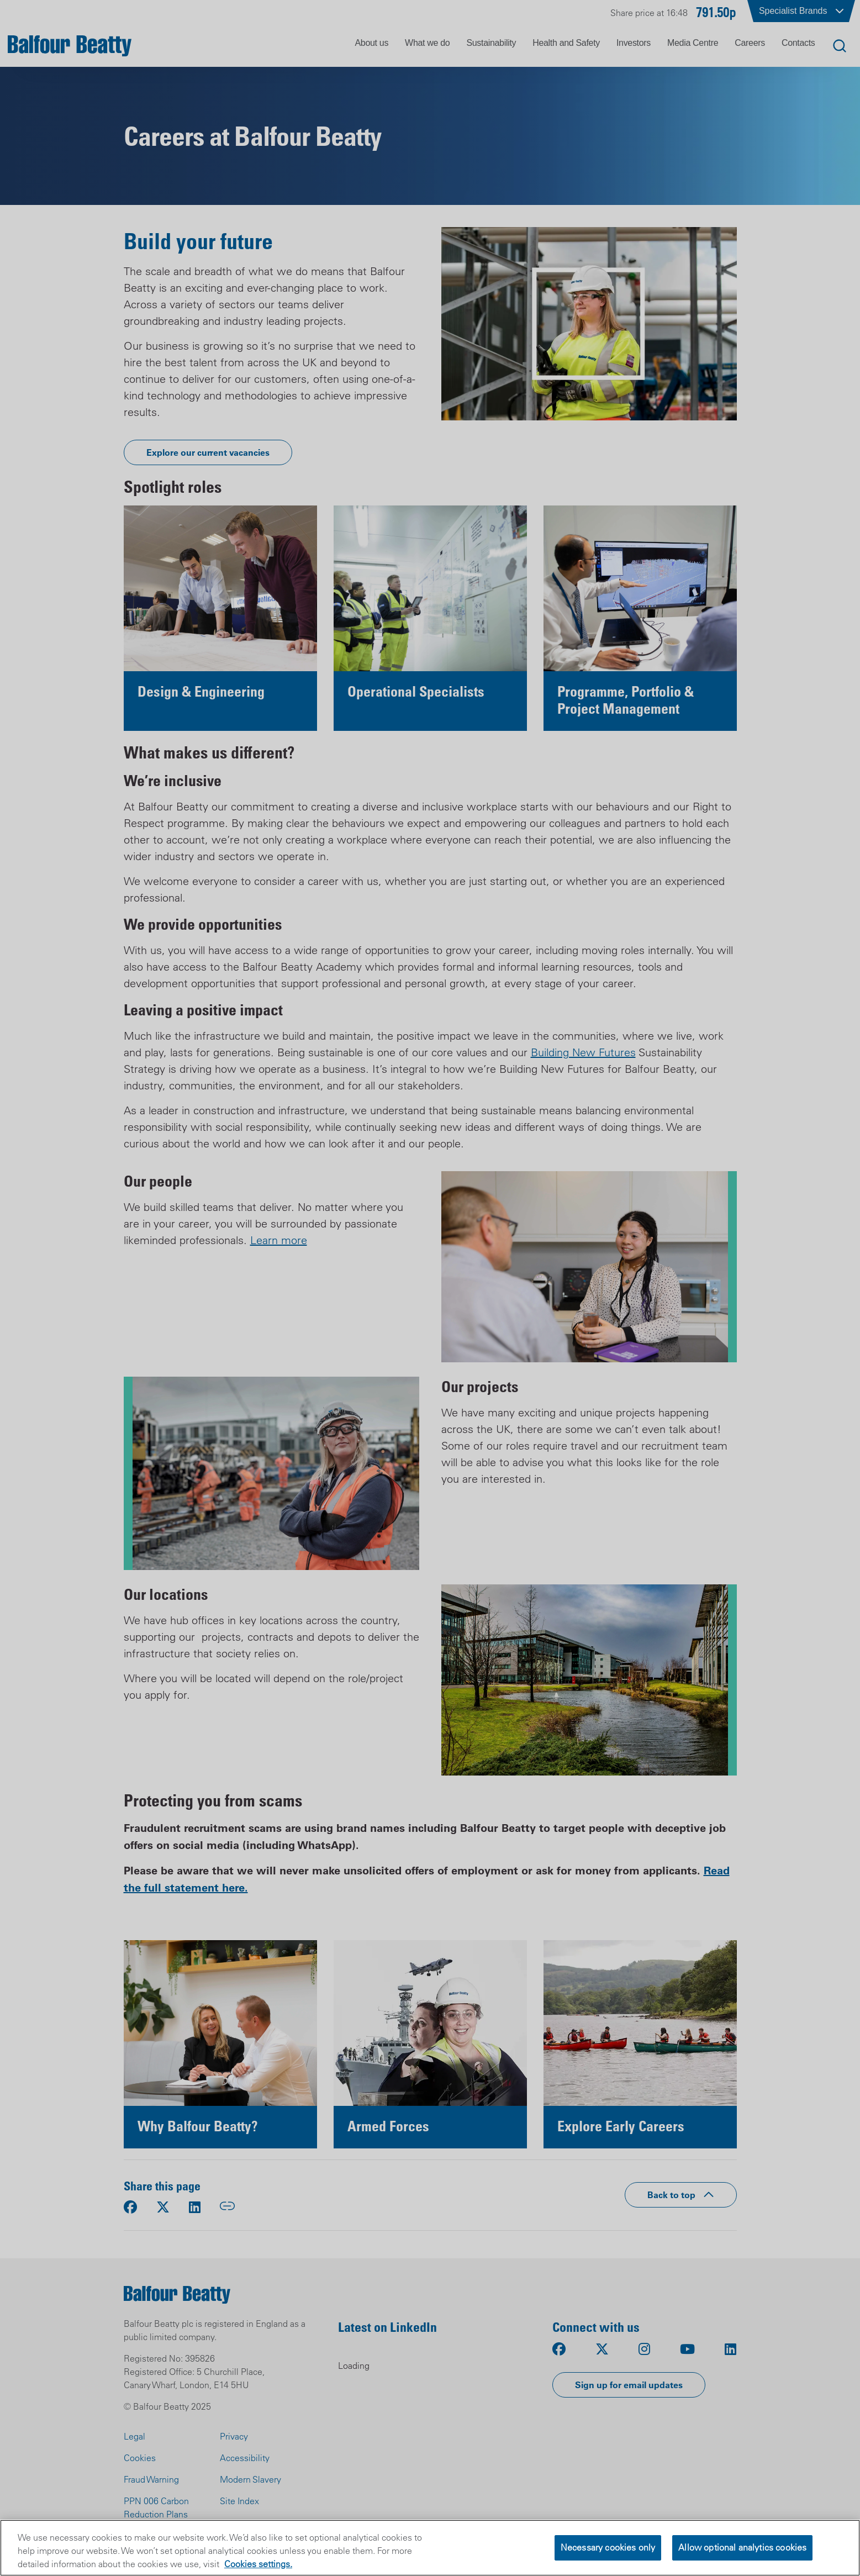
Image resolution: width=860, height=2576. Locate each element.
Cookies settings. (258, 2563)
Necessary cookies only (608, 2547)
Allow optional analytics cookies (742, 2547)
